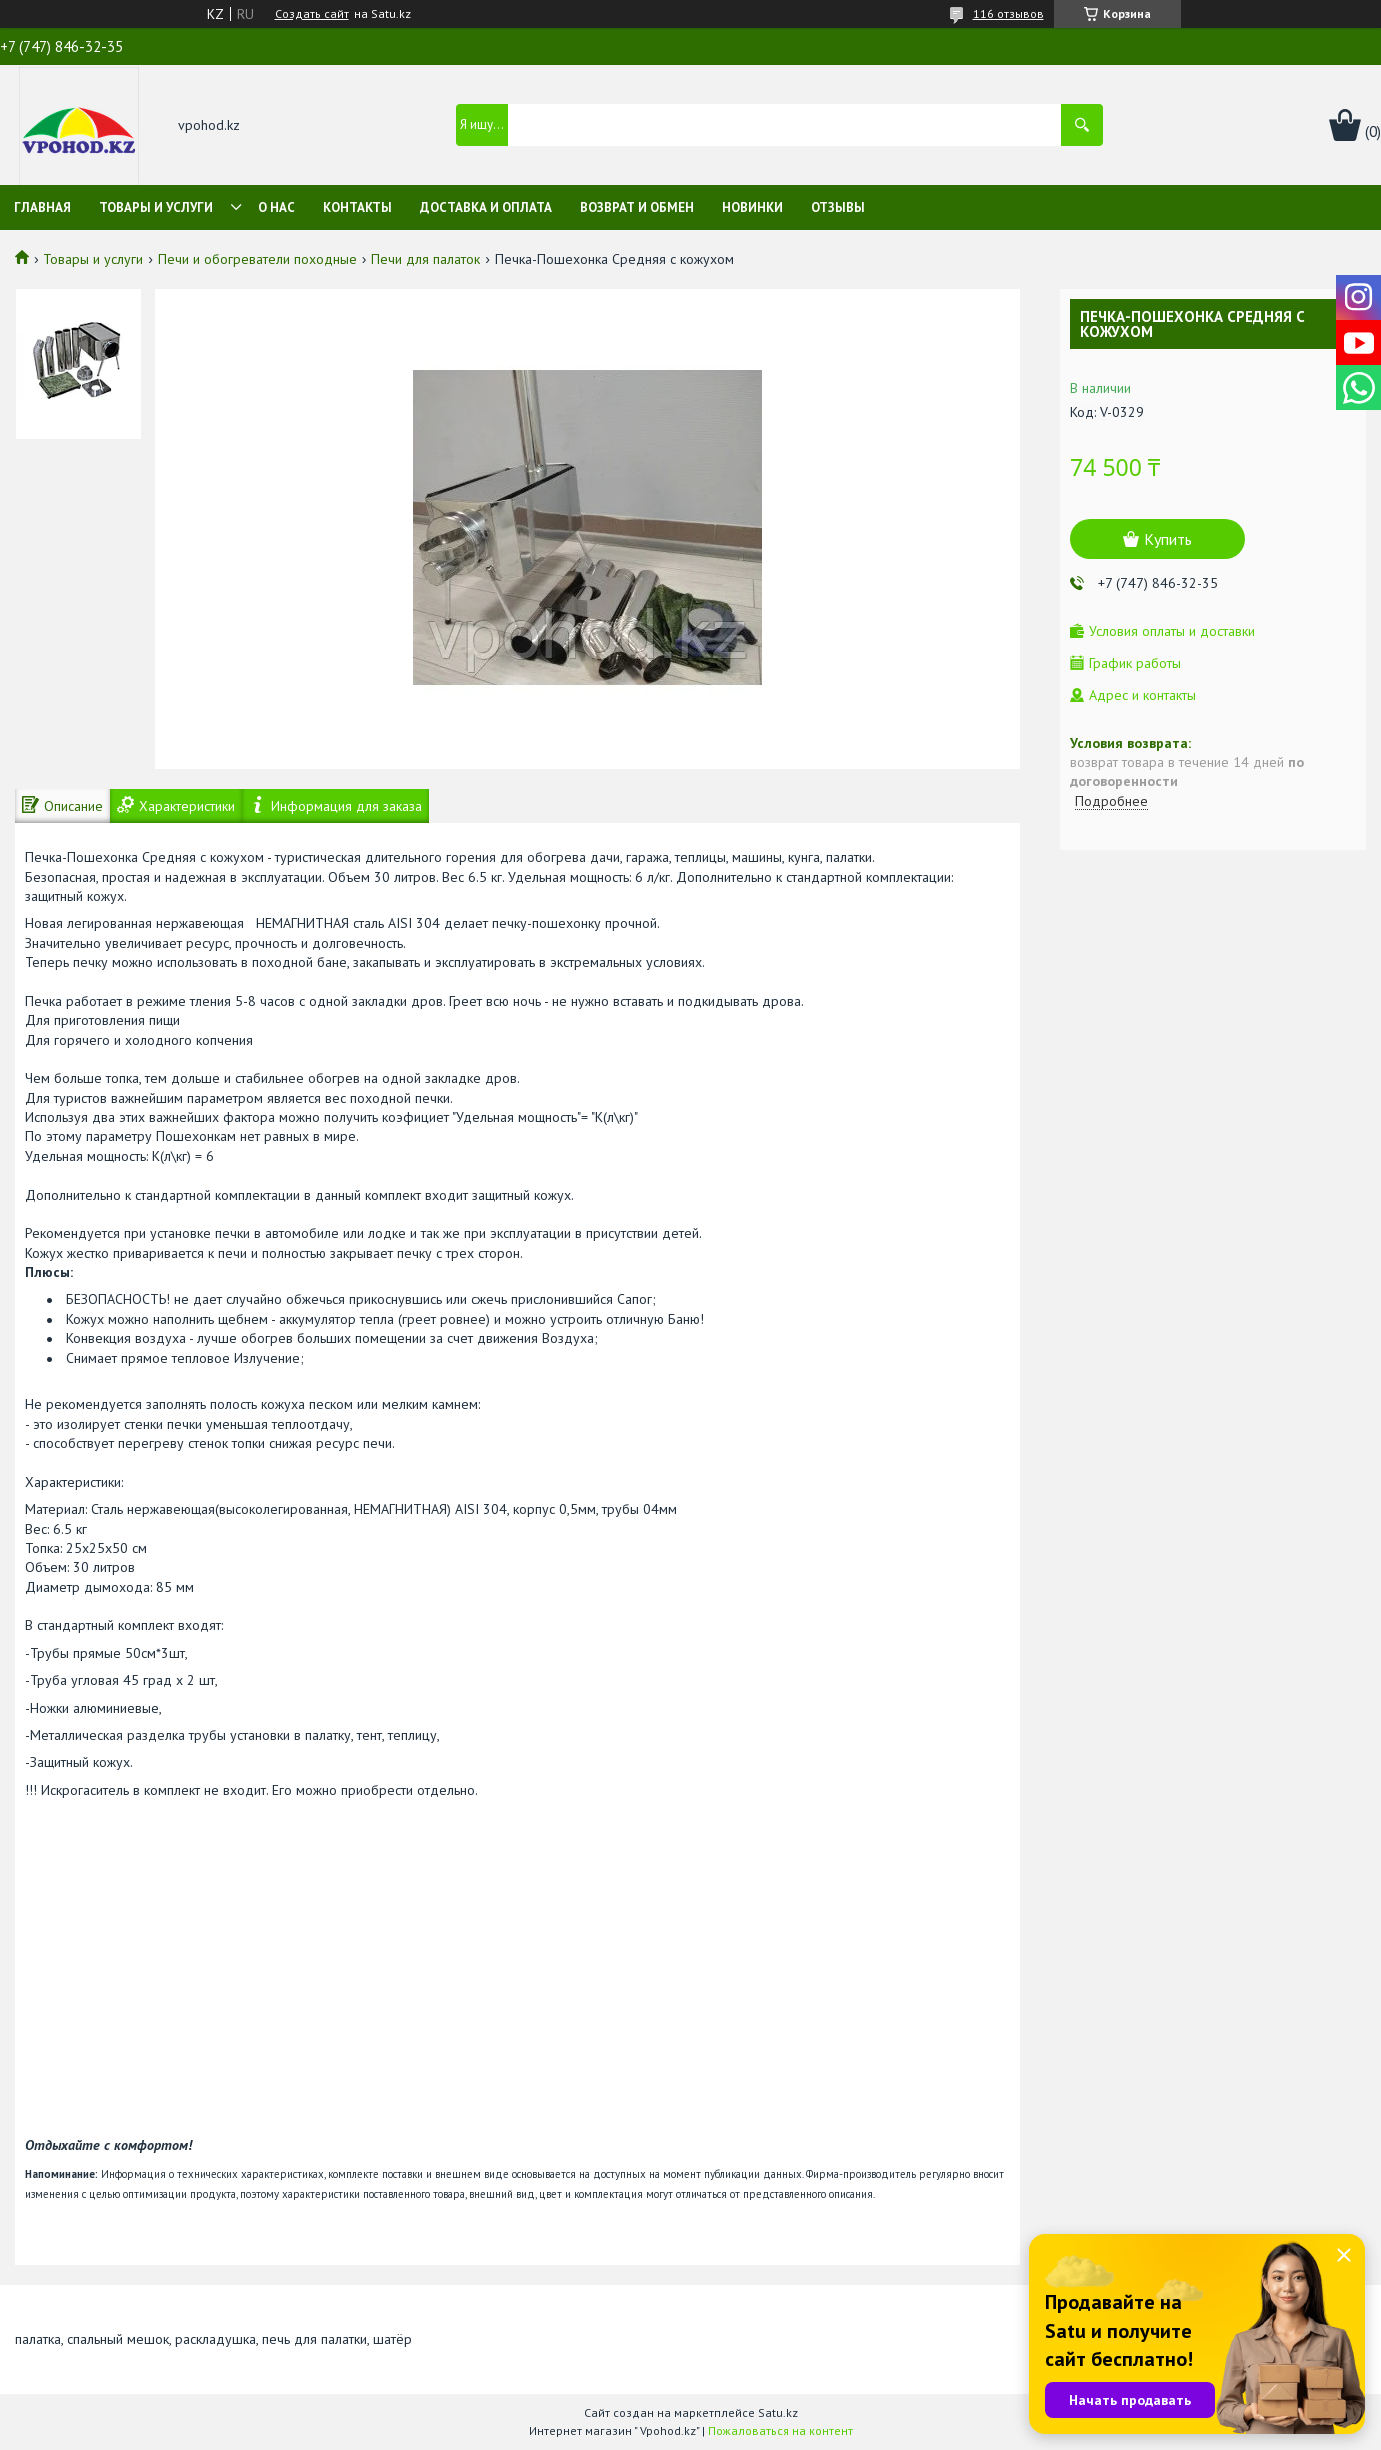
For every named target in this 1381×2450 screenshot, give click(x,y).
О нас (276, 207)
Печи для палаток (425, 259)
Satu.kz (778, 2412)
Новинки (752, 207)
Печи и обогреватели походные (257, 259)
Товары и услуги (156, 207)
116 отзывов (1008, 13)
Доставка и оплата (486, 207)
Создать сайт (312, 14)
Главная (42, 207)
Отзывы (838, 207)
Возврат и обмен (637, 207)
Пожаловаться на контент (780, 2430)
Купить (1168, 539)
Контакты (357, 207)
